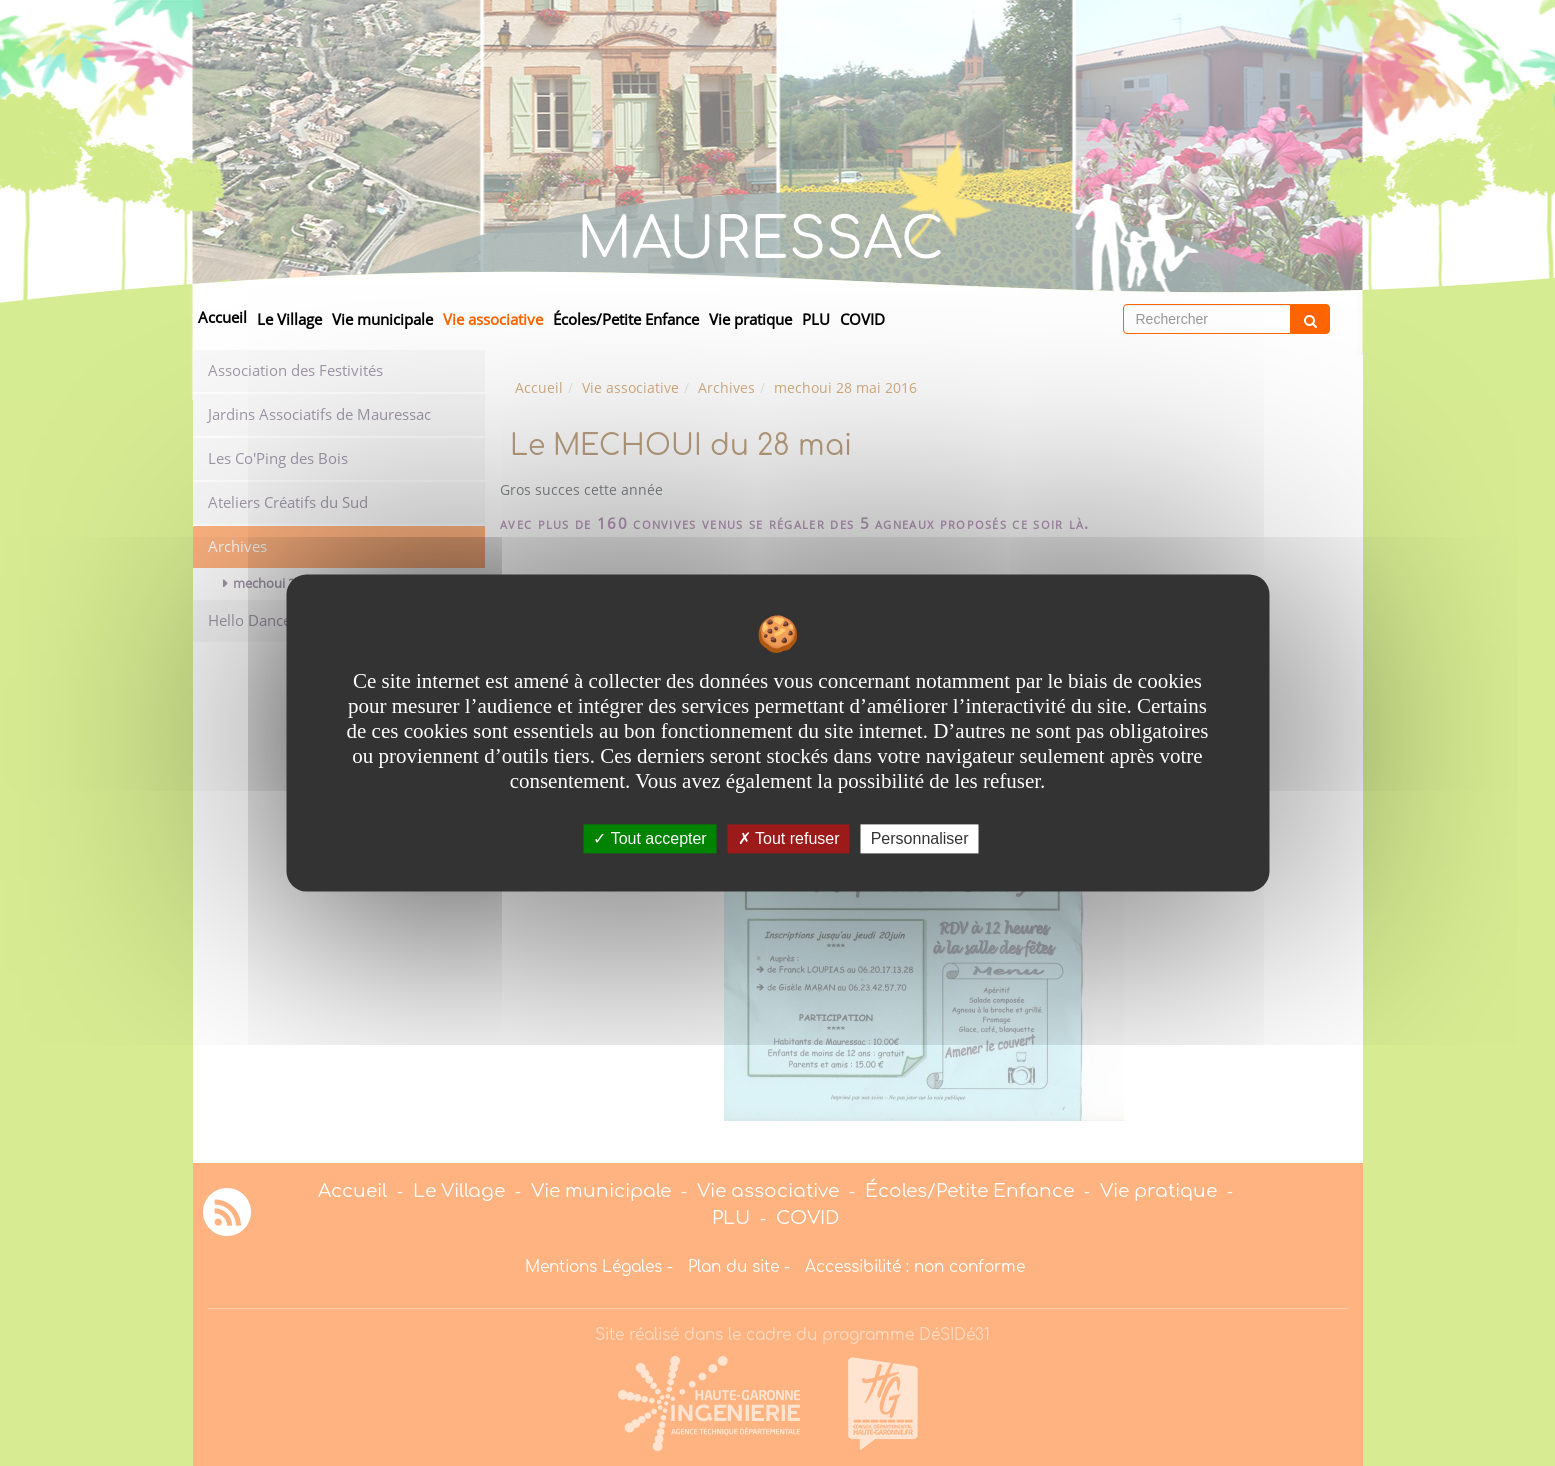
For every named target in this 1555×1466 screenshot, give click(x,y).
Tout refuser (789, 838)
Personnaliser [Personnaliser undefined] (920, 838)
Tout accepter (649, 838)
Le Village (289, 320)
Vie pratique (750, 320)
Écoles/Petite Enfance (626, 320)
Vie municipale (382, 320)
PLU (816, 320)
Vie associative (493, 320)
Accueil (222, 317)
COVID (862, 320)
